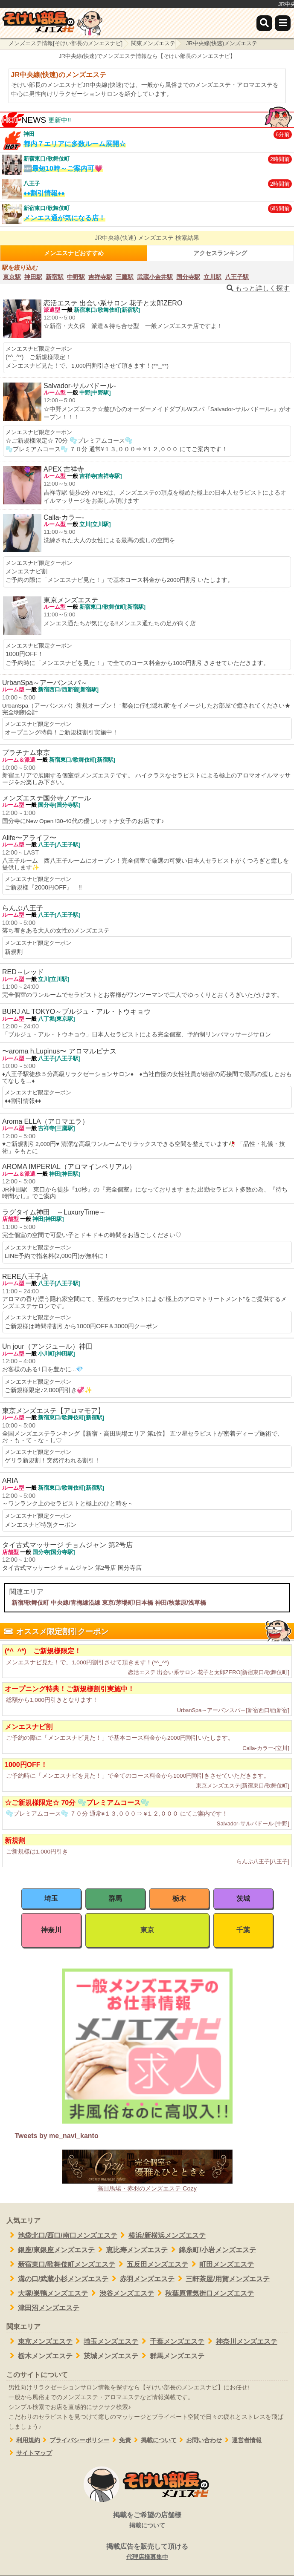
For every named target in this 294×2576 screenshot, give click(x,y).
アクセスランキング (220, 253)
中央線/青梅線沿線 (75, 1602)
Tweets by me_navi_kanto (56, 2135)
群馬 (115, 1898)
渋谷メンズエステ (121, 2293)
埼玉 (51, 1898)
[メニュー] (283, 23)
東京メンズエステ (39, 2341)
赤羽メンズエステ (141, 2278)
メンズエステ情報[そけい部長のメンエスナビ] (65, 43)
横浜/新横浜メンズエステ (161, 2235)
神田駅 (33, 276)
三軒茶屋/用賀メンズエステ (222, 2278)
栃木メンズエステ (39, 2356)
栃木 (179, 1898)
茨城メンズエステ (106, 2356)
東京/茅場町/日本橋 (127, 1602)
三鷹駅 (125, 276)
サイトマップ (29, 2453)
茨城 (243, 1898)
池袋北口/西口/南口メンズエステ (61, 2235)
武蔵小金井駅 (155, 276)
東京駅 (12, 276)
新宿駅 (55, 276)
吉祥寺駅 (100, 276)
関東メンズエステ (153, 43)
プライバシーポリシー (75, 2440)
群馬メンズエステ (171, 2356)
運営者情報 (242, 2440)
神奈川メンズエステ (240, 2341)
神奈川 (51, 1930)
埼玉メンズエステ (106, 2341)
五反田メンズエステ (151, 2264)
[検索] (264, 23)
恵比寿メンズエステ (131, 2250)
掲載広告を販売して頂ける (147, 2552)
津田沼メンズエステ (42, 2307)
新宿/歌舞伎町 (30, 1602)
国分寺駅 (188, 276)
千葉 (243, 1930)
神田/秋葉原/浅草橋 (180, 1602)
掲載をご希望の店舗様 (147, 2520)
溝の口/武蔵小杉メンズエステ (57, 2278)
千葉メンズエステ (171, 2341)
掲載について (154, 2440)
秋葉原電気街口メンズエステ (204, 2293)
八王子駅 (237, 276)
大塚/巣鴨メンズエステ (47, 2293)
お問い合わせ (199, 2440)
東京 (147, 1930)
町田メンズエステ (221, 2264)
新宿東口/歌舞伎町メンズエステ (60, 2264)
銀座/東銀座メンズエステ (50, 2250)
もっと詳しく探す (258, 288)
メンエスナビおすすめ (74, 253)
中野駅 (76, 276)
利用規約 (23, 2440)
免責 (120, 2440)
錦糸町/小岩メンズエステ (212, 2250)
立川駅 (212, 276)
